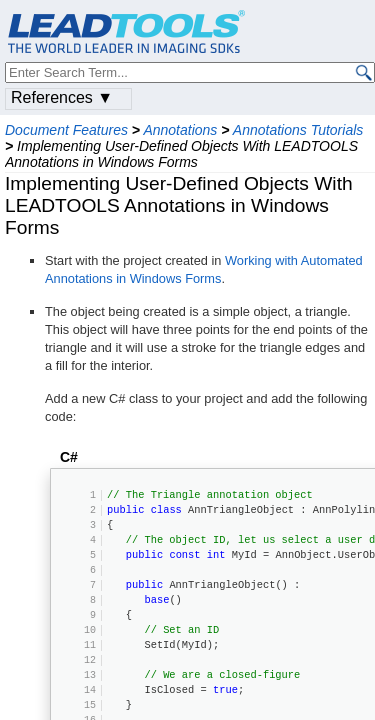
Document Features (66, 130)
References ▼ (62, 97)
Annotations (180, 130)
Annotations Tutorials (298, 130)
